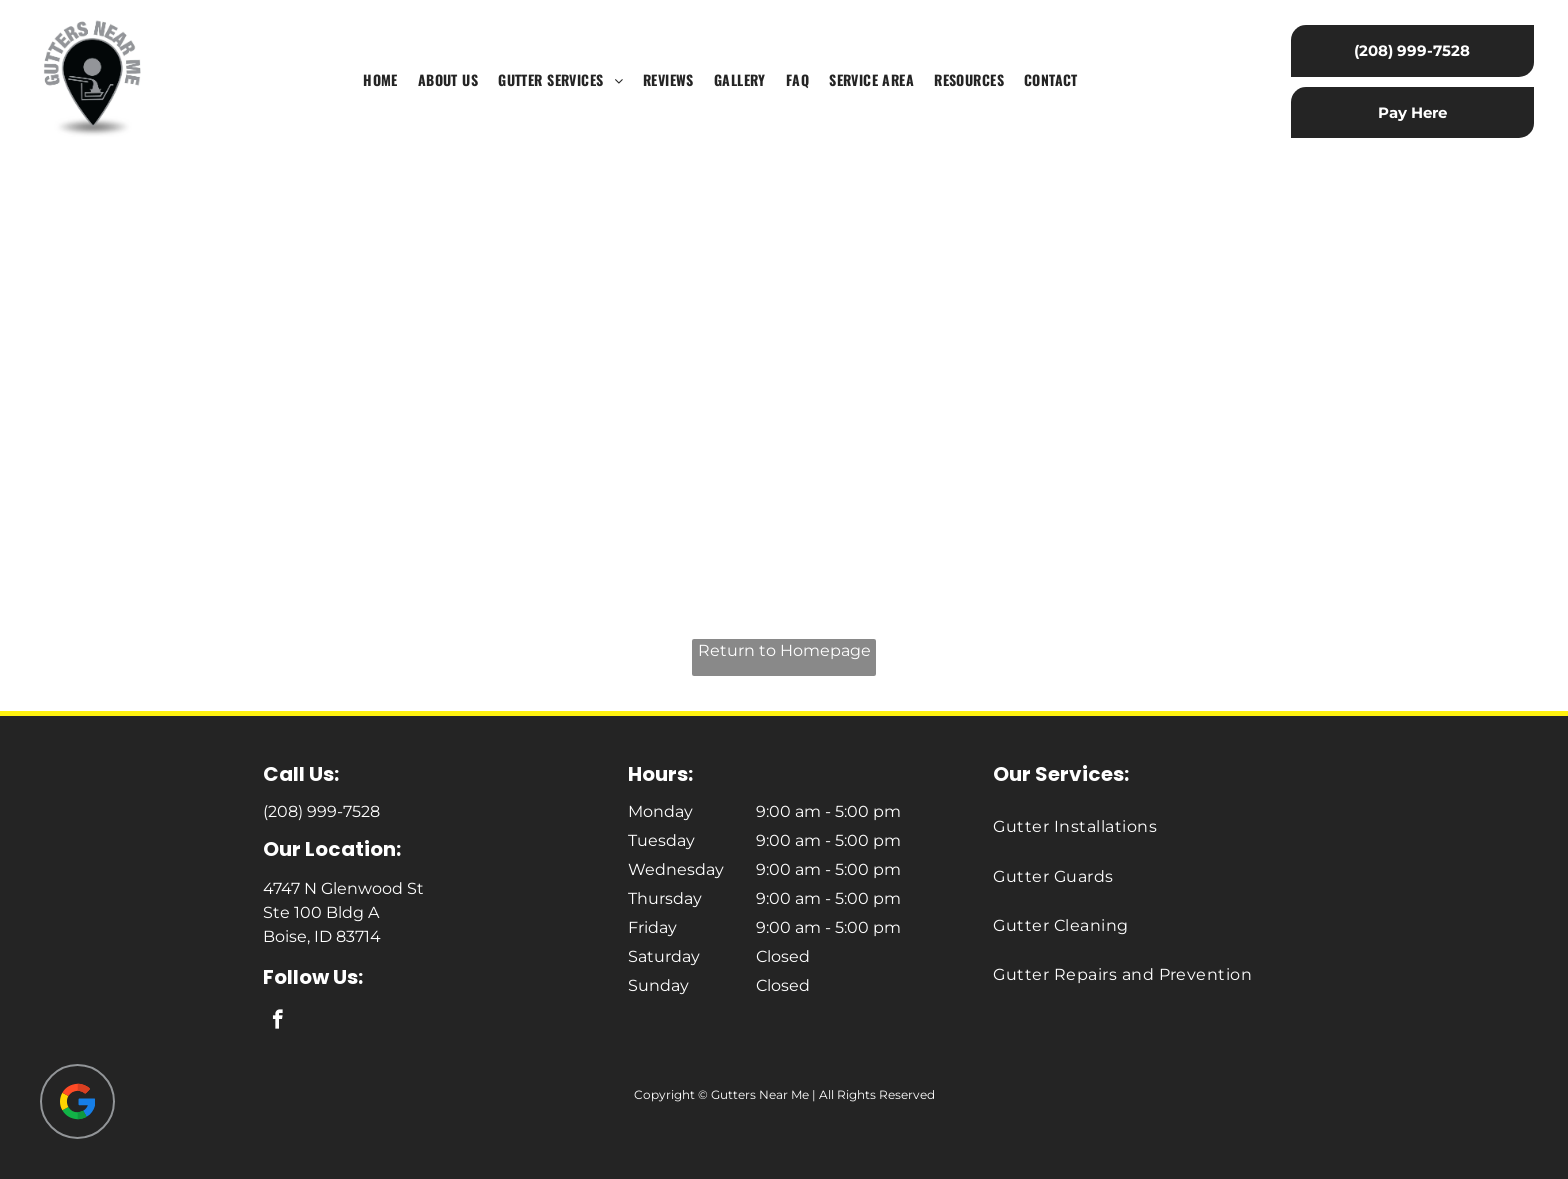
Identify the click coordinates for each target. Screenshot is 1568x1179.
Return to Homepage (784, 650)
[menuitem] (380, 80)
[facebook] (277, 1022)
